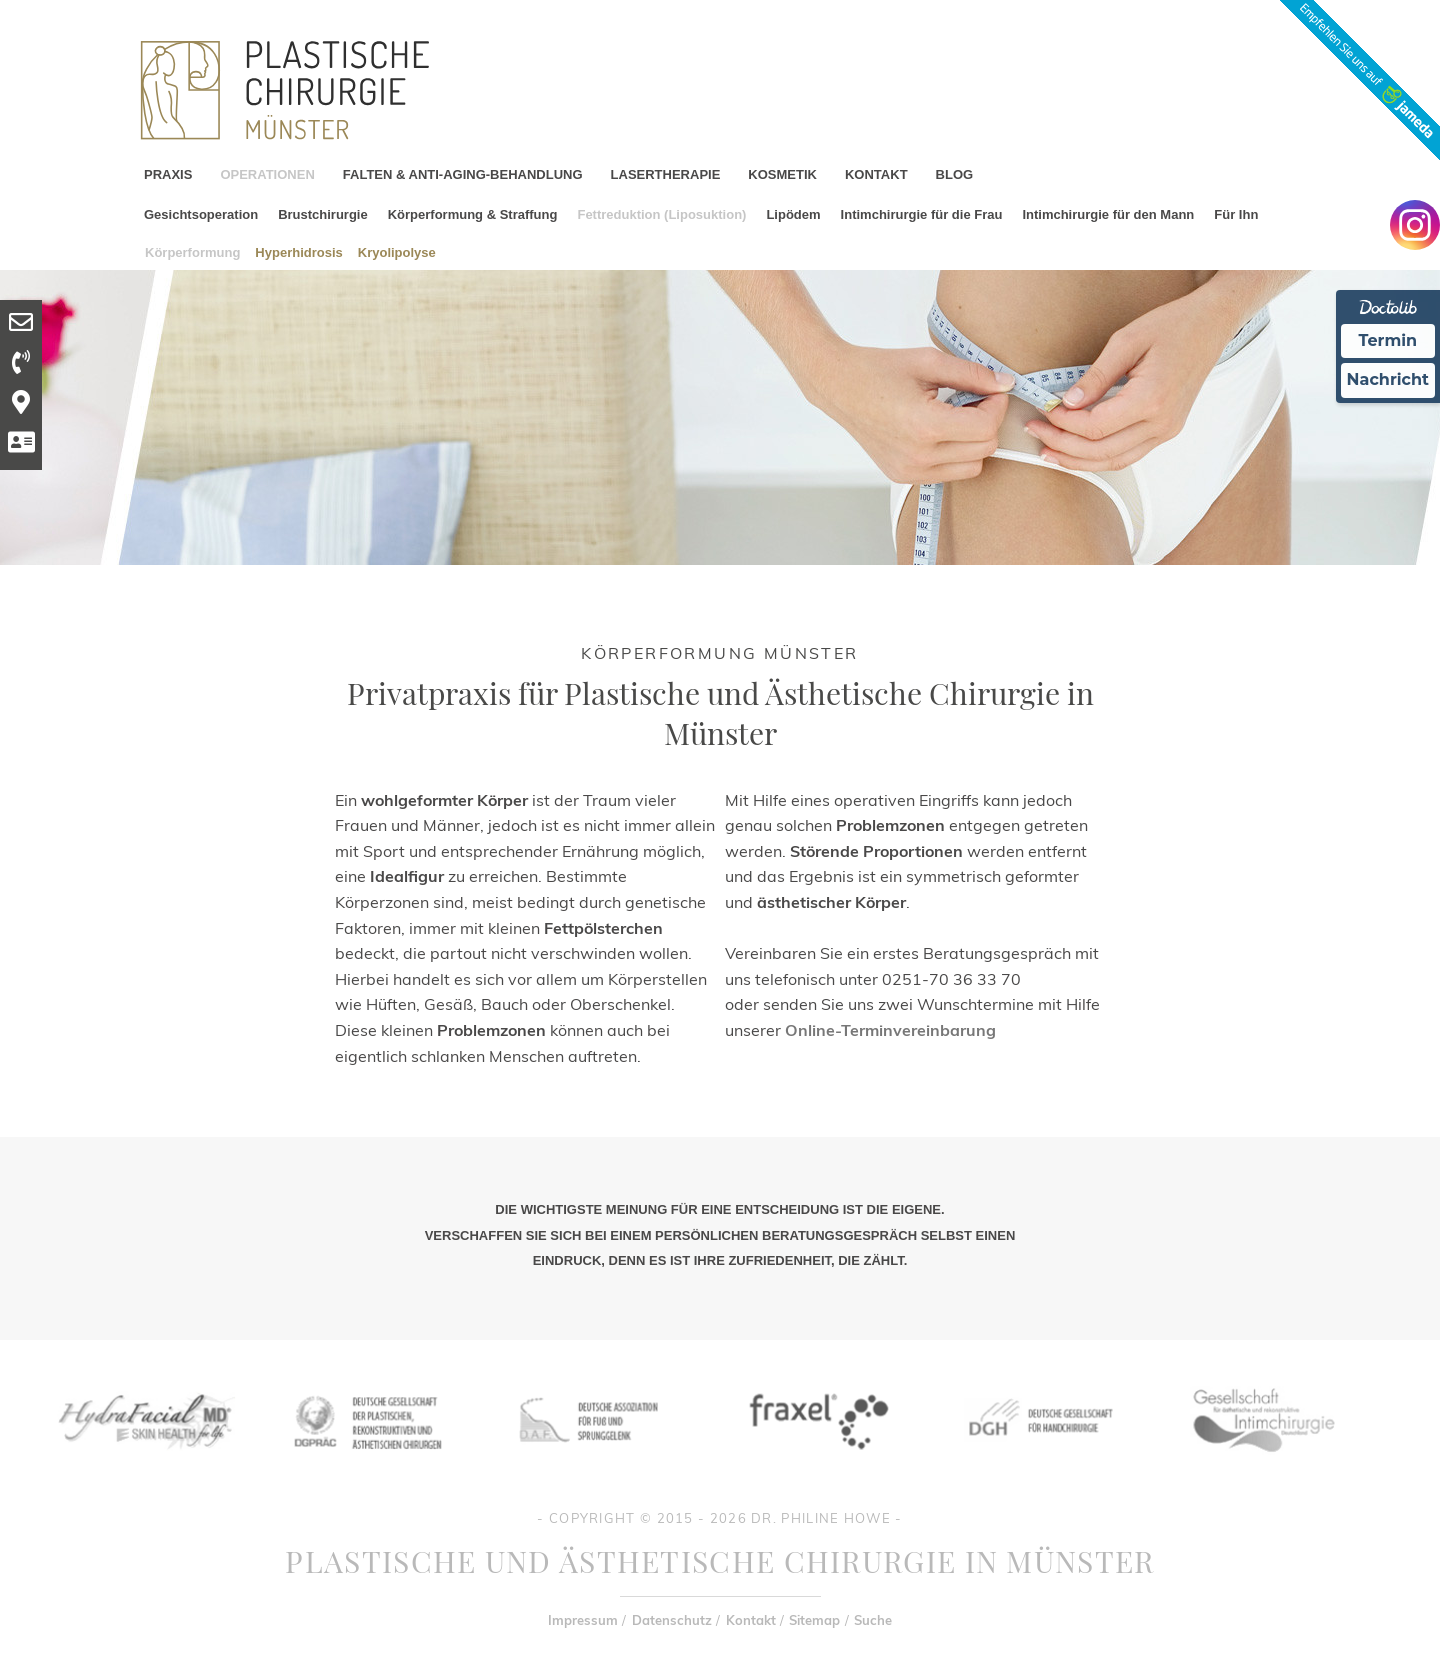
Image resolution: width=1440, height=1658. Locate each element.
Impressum (583, 1620)
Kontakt (751, 1620)
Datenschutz (672, 1620)
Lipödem (793, 214)
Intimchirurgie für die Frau (922, 214)
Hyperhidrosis (298, 251)
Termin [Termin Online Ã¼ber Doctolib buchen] (1388, 340)
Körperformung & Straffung (473, 214)
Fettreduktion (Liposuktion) (661, 214)
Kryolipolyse (397, 251)
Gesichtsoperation (201, 214)
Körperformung (192, 251)
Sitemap (814, 1620)
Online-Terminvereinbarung (890, 1030)
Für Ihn (1236, 214)
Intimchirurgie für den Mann (1108, 214)
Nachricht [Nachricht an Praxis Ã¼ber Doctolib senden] (1388, 379)
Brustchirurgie (323, 214)
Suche (873, 1620)
